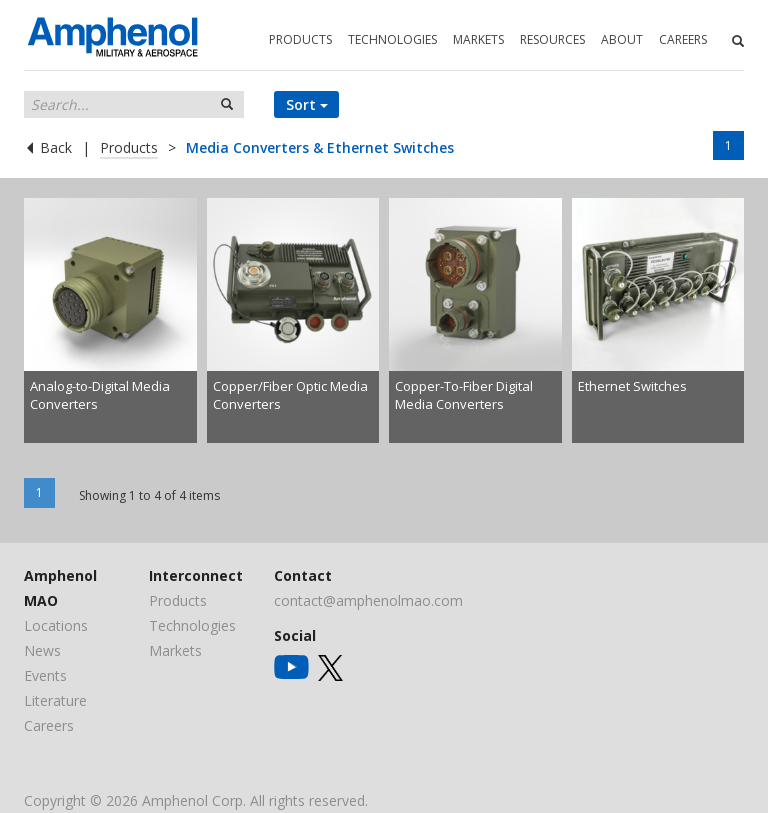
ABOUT (622, 39)
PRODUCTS (300, 39)
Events (45, 675)
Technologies (192, 625)
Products (129, 147)
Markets (175, 650)
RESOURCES (552, 39)
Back (54, 147)
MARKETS (478, 39)
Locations (56, 625)
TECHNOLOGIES (392, 39)
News (42, 650)
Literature (55, 700)
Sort (307, 104)
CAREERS (683, 39)
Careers (49, 725)
